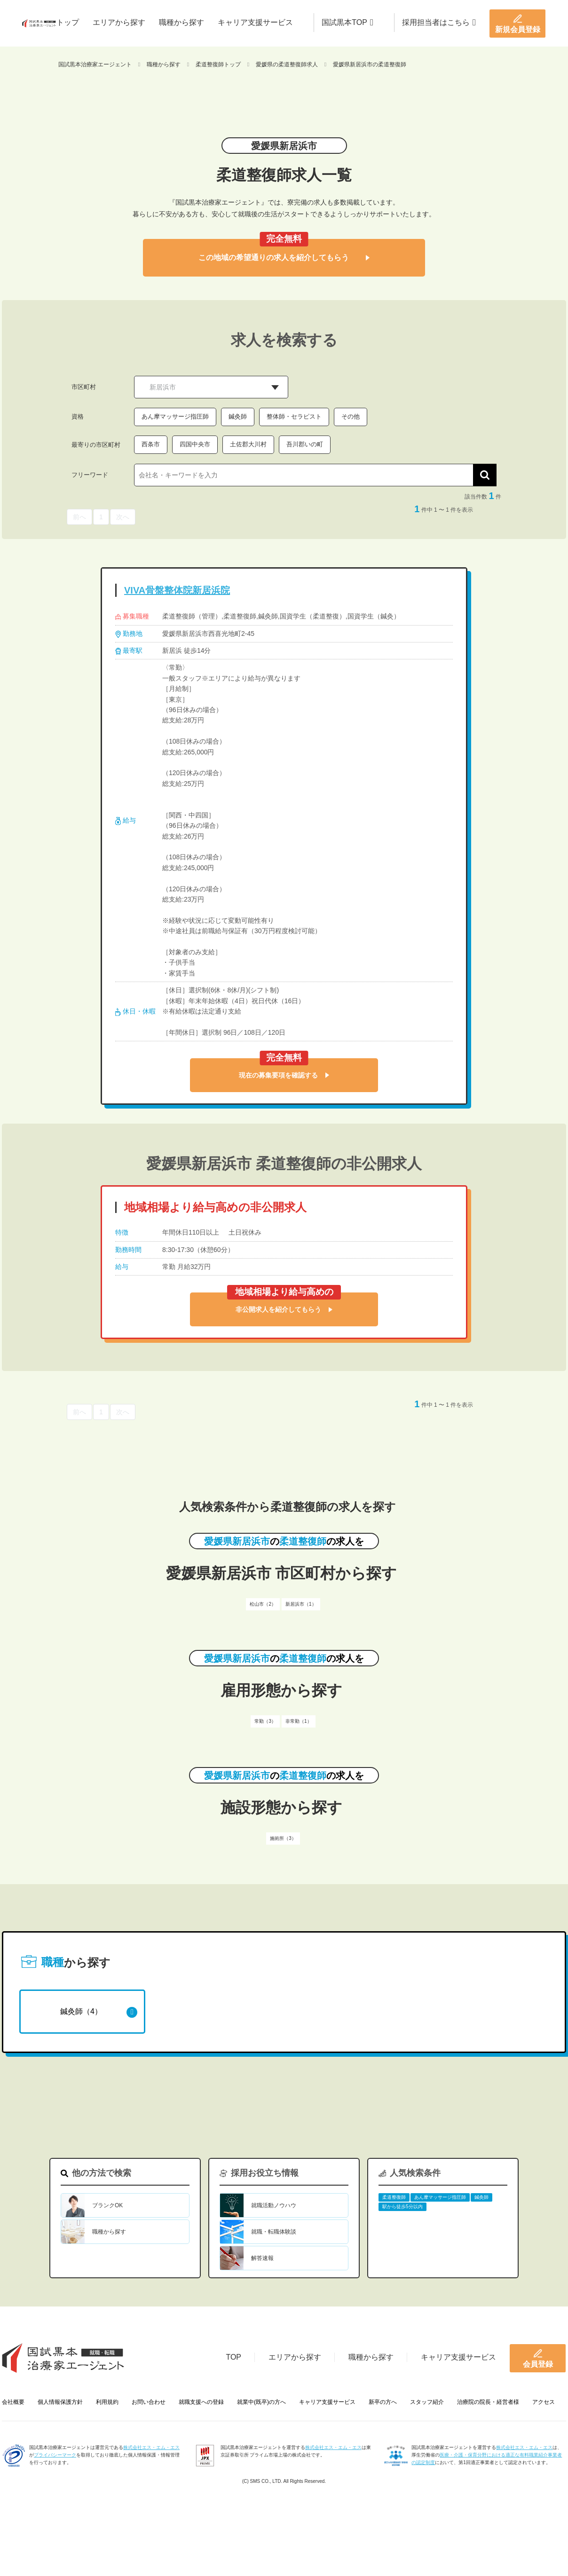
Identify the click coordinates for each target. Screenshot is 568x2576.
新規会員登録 (517, 23)
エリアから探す (119, 22)
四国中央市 (195, 444)
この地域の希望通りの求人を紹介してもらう (284, 258)
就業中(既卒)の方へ (261, 2402)
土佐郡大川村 (248, 444)
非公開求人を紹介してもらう (284, 1309)
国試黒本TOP (347, 22)
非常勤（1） (298, 1721)
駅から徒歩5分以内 (402, 2206)
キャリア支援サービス (255, 22)
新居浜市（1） (300, 1604)
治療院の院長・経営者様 (488, 2402)
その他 (350, 416)
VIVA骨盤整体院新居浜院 (177, 590)
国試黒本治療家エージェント (95, 64)
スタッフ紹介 (427, 2402)
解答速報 (262, 2258)
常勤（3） (265, 1721)
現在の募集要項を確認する (284, 1075)
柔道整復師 (394, 2197)
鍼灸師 (238, 416)
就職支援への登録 (201, 2402)
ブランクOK (107, 2205)
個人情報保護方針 (60, 2402)
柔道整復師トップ (218, 64)
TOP (233, 2357)
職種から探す (181, 22)
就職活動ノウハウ (273, 2205)
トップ (67, 22)
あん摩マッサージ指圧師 (175, 416)
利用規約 (107, 2402)
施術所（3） (283, 1838)
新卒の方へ (383, 2402)
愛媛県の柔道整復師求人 (287, 64)
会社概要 (13, 2402)
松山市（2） (263, 1604)
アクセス (543, 2402)
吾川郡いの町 (304, 444)
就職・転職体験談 (273, 2231)
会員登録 (538, 2358)
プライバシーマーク (55, 2454)
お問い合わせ (149, 2402)
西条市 (151, 444)
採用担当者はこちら (439, 22)
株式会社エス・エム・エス (151, 2447)
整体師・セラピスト (294, 416)
